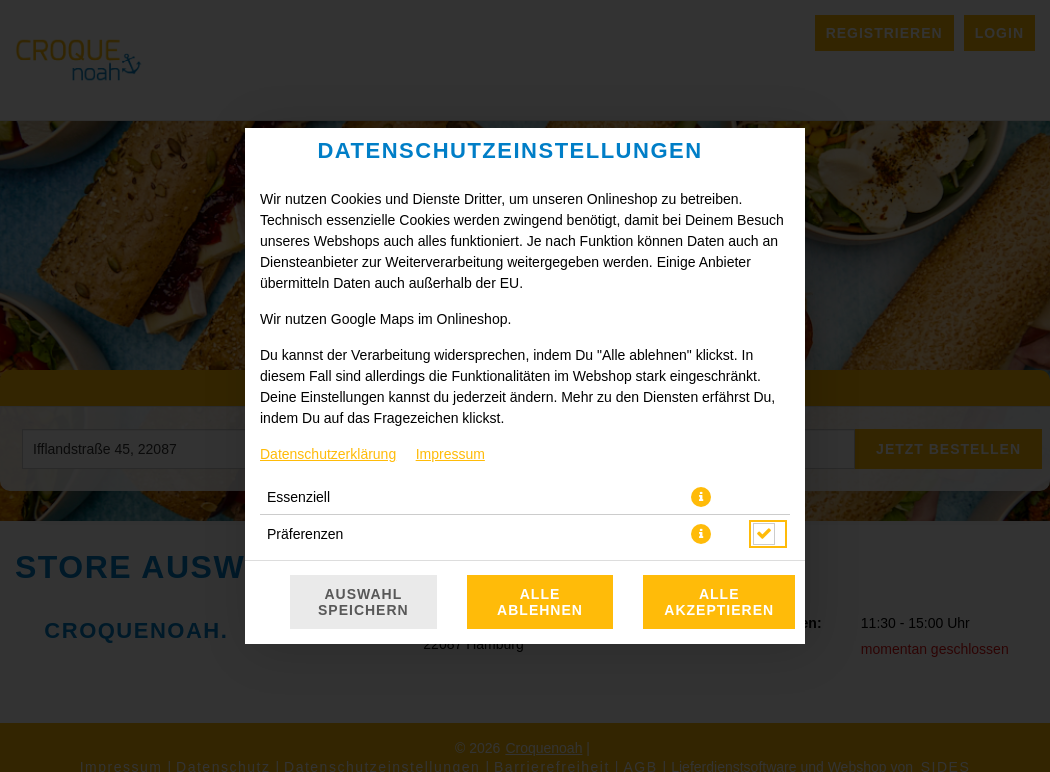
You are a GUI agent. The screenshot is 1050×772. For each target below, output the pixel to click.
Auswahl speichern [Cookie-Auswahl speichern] (363, 602)
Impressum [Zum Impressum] (450, 454)
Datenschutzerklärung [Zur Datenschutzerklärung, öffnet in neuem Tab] (328, 454)
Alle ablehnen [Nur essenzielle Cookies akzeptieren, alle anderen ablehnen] (540, 602)
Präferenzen (305, 534)
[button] (701, 497)
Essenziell (298, 497)
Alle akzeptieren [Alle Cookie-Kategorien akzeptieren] (719, 602)
